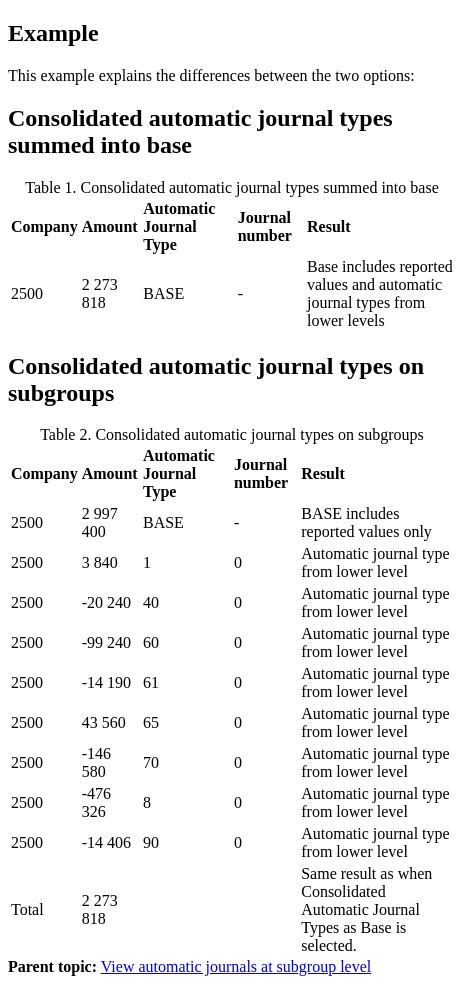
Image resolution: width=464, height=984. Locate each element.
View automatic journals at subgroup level (236, 966)
